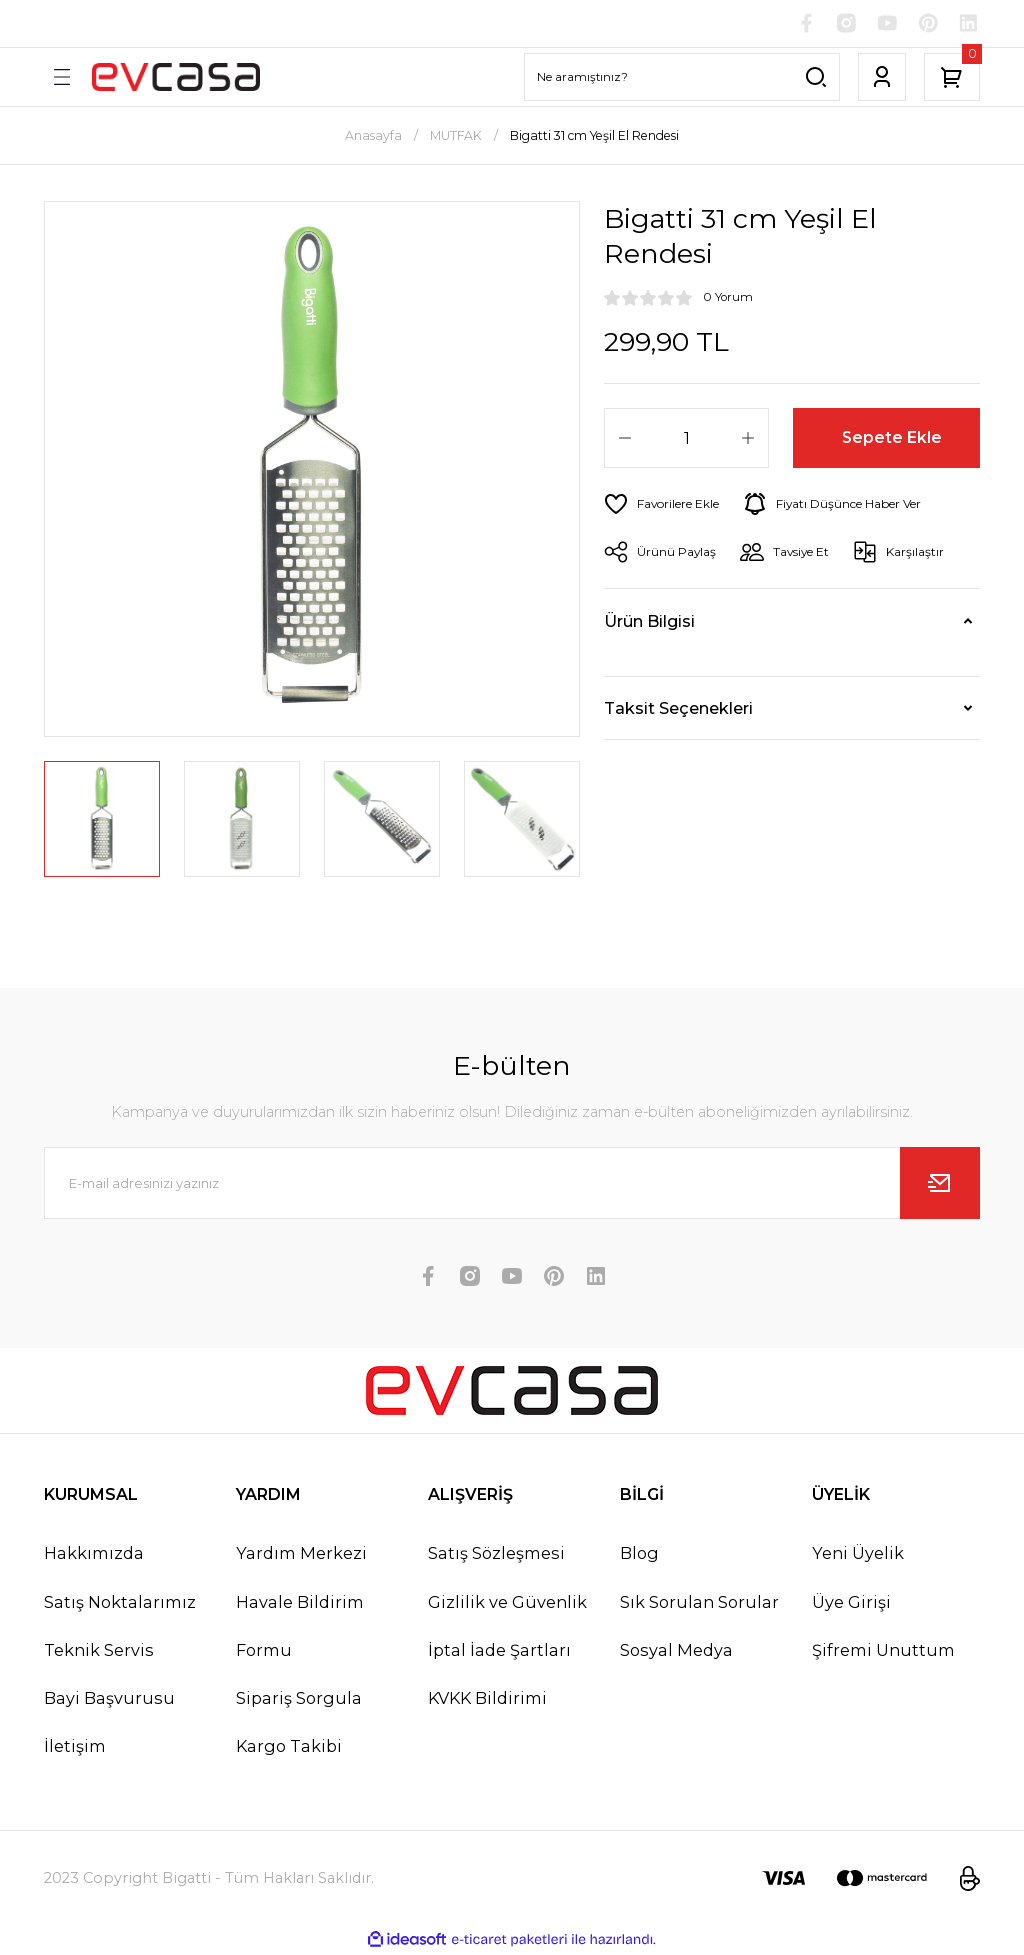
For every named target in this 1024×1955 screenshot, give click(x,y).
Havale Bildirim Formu (300, 1627)
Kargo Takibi (289, 1747)
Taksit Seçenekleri (678, 709)
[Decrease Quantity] (625, 439)
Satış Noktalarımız (120, 1603)
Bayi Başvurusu (109, 1699)
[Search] (682, 78)
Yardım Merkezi (301, 1555)
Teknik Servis (99, 1651)
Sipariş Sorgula (299, 1699)
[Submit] (940, 1185)
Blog (639, 1555)
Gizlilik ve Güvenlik (507, 1603)
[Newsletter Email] (512, 1185)
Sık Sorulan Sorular (699, 1603)
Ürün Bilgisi (649, 622)
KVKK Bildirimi (487, 1699)
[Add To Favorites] (664, 505)
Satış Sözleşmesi (496, 1555)
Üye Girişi (851, 1603)
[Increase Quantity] (748, 439)
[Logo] (176, 78)
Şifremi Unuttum (883, 1651)
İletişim (75, 1747)
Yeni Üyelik (858, 1555)
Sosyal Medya (676, 1651)
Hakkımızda (94, 1555)
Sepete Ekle (892, 439)
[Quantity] (686, 439)
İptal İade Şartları (499, 1651)
